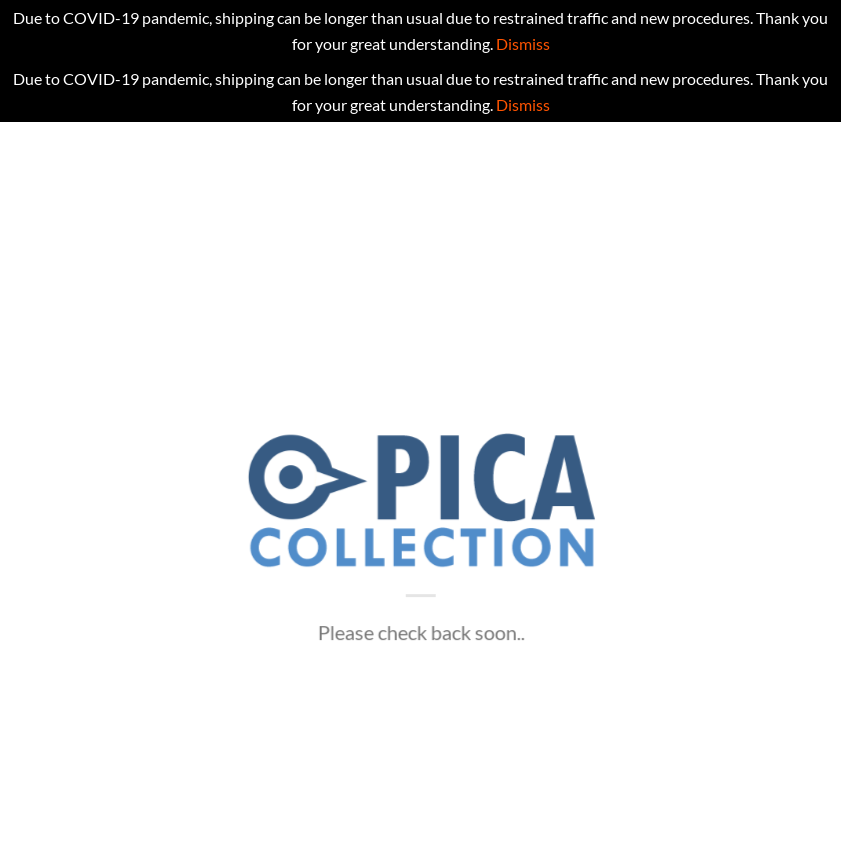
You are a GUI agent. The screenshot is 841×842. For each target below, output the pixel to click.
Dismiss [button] (523, 43)
